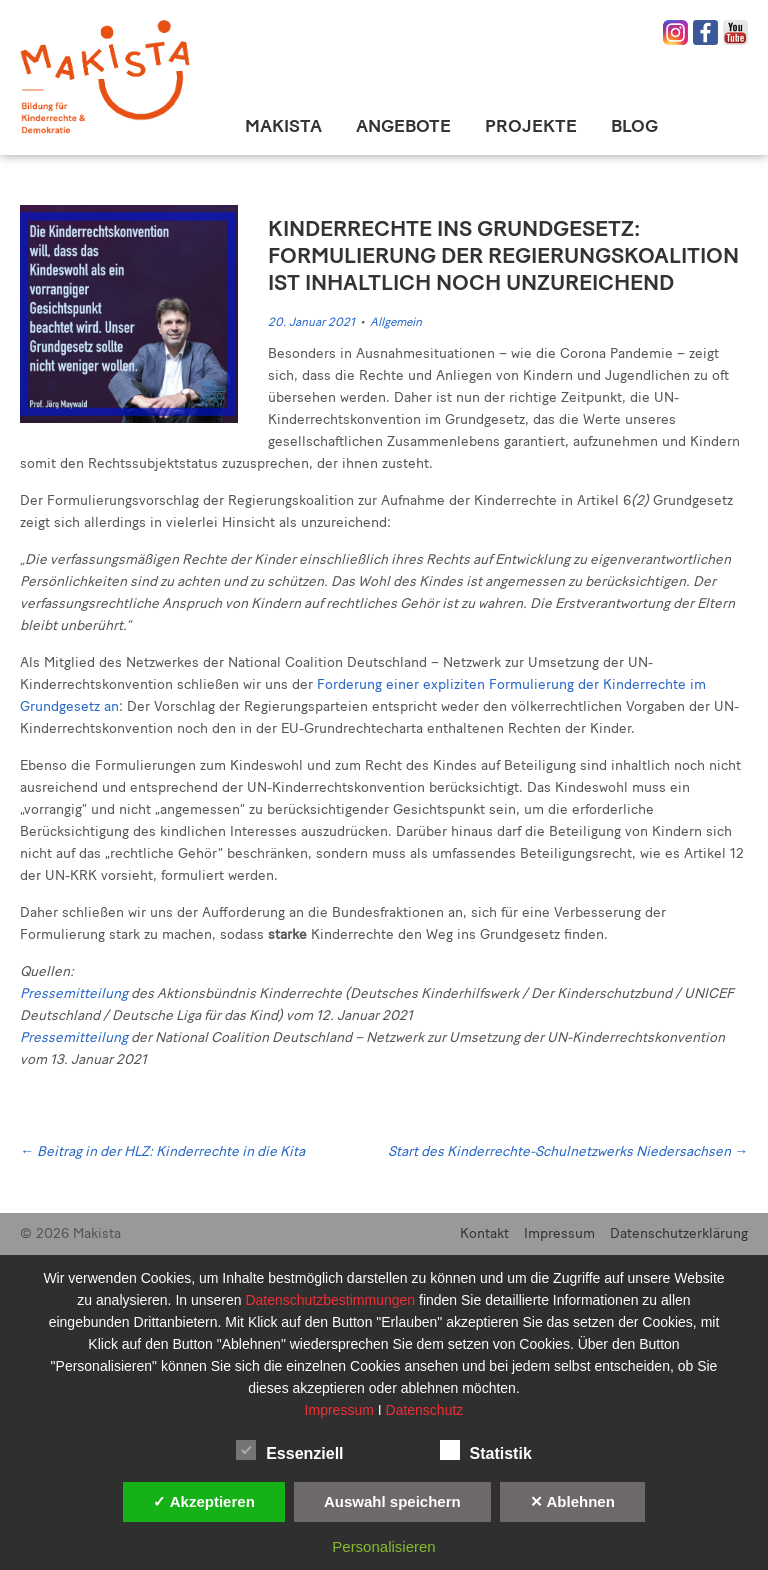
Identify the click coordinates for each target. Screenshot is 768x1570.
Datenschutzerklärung (679, 1233)
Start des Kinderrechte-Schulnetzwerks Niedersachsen (568, 1151)
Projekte (531, 126)
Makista (283, 126)
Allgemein (396, 322)
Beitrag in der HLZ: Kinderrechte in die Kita (162, 1151)
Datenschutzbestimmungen (332, 1300)
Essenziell (289, 1450)
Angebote (403, 126)
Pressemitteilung (74, 993)
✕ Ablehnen (572, 1501)
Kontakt (484, 1233)
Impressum (559, 1233)
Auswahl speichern (392, 1501)
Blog (634, 126)
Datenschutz (425, 1410)
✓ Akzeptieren (204, 1501)
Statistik (486, 1450)
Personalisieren (383, 1546)
